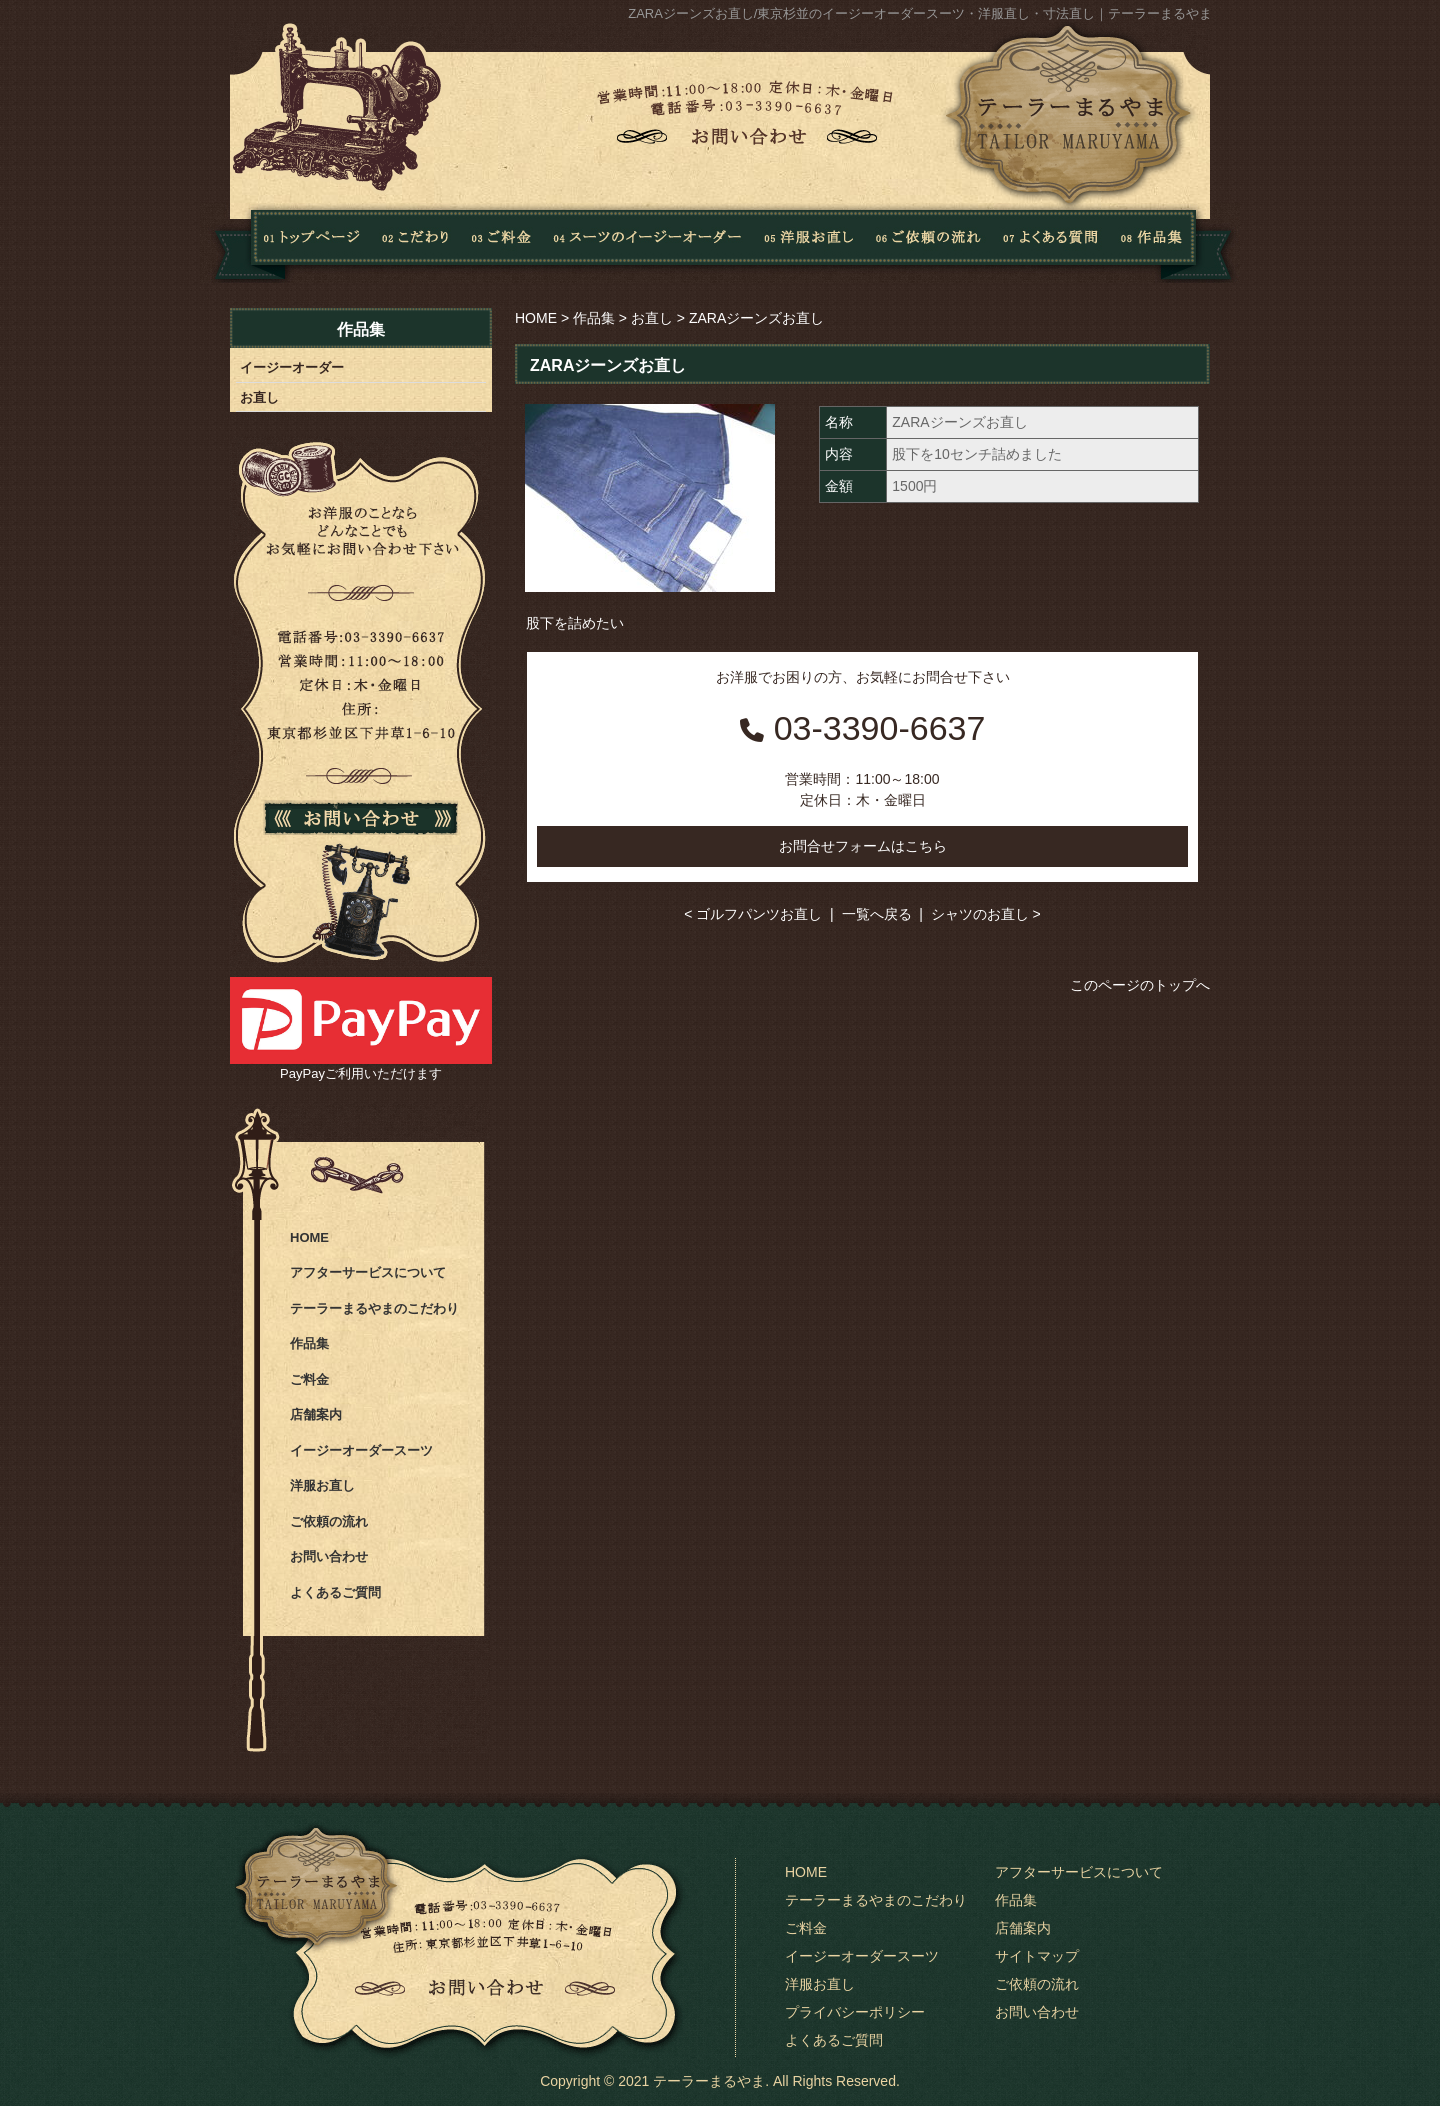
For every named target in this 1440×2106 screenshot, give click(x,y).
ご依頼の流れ (928, 243)
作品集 (1171, 243)
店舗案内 (316, 1414)
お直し (652, 318)
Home (285, 243)
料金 (502, 243)
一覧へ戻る (877, 914)
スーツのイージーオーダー (647, 243)
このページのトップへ (1140, 985)
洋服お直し (809, 243)
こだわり (416, 243)
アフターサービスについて (368, 1272)
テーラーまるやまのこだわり (374, 1308)
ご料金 (309, 1379)
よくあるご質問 (335, 1592)
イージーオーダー (292, 367)
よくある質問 (1046, 243)
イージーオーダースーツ (361, 1450)
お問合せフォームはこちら (863, 846)
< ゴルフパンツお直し (753, 914)
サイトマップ (1037, 1956)
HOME (536, 318)
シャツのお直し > (986, 914)
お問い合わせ (329, 1556)
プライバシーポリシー (855, 2012)
